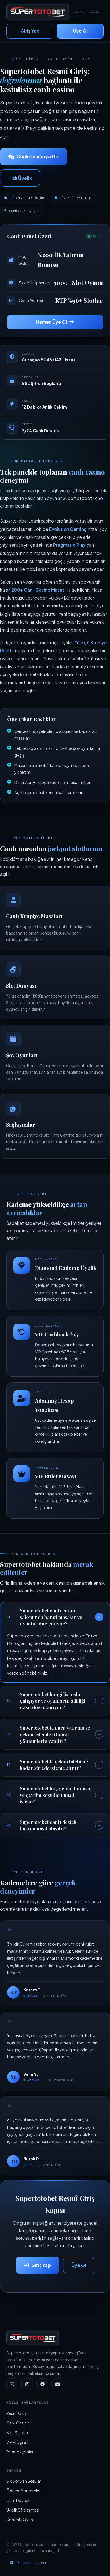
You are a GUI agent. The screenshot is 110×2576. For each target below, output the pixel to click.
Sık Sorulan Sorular (23, 2481)
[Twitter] (12, 2384)
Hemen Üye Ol (55, 322)
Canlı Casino (18, 2422)
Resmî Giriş (16, 2413)
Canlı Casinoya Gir (33, 156)
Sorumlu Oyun (19, 2519)
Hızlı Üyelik (20, 178)
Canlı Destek (18, 2500)
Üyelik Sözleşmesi (22, 2509)
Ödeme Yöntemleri (23, 2490)
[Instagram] (27, 2384)
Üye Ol (80, 30)
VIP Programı (18, 2442)
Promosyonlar (20, 2451)
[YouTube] (57, 2384)
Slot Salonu (17, 2432)
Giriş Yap (30, 30)
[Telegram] (42, 2384)
